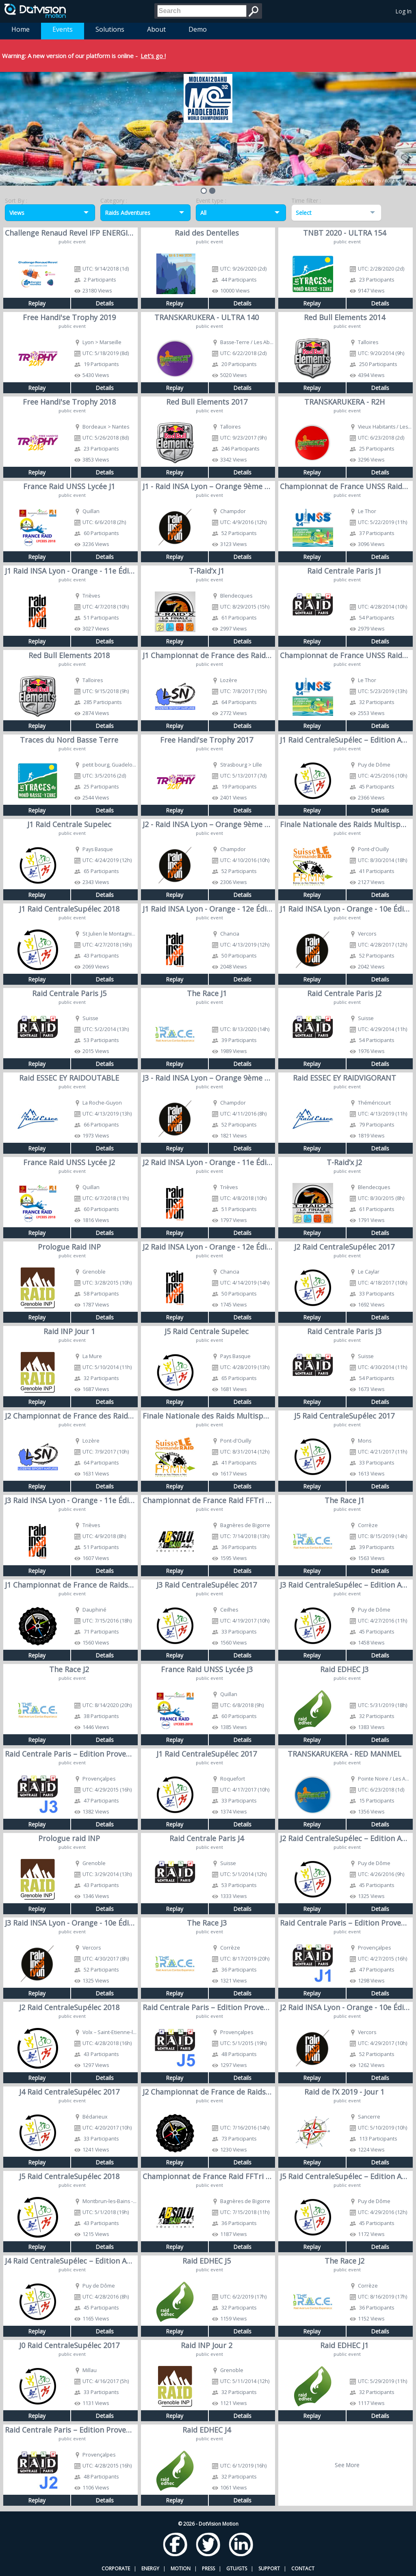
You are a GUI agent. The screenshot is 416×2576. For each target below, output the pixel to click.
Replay (37, 303)
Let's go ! (153, 56)
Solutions (109, 29)
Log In (404, 11)
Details (104, 303)
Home (20, 29)
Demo (197, 29)
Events (62, 29)
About (156, 29)
